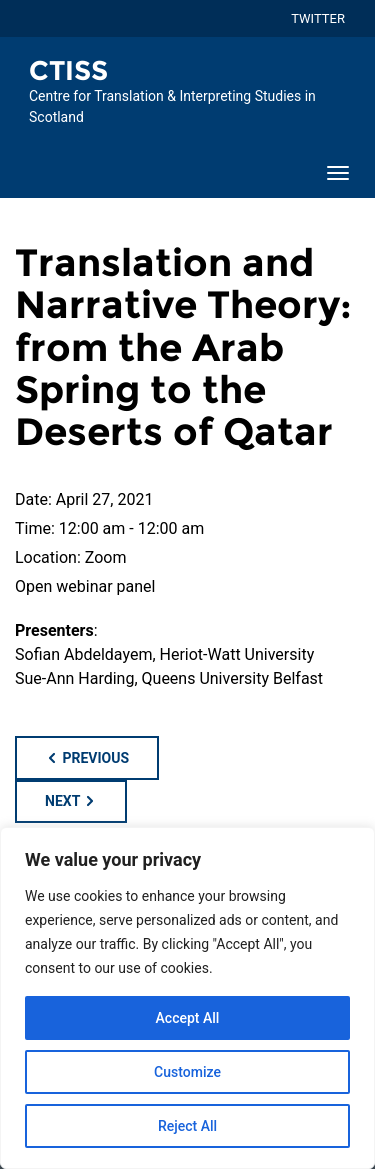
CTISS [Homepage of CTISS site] (68, 70)
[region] (187, 998)
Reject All (187, 1126)
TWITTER (318, 18)
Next (71, 801)
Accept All (188, 1018)
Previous (87, 758)
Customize (187, 1072)
